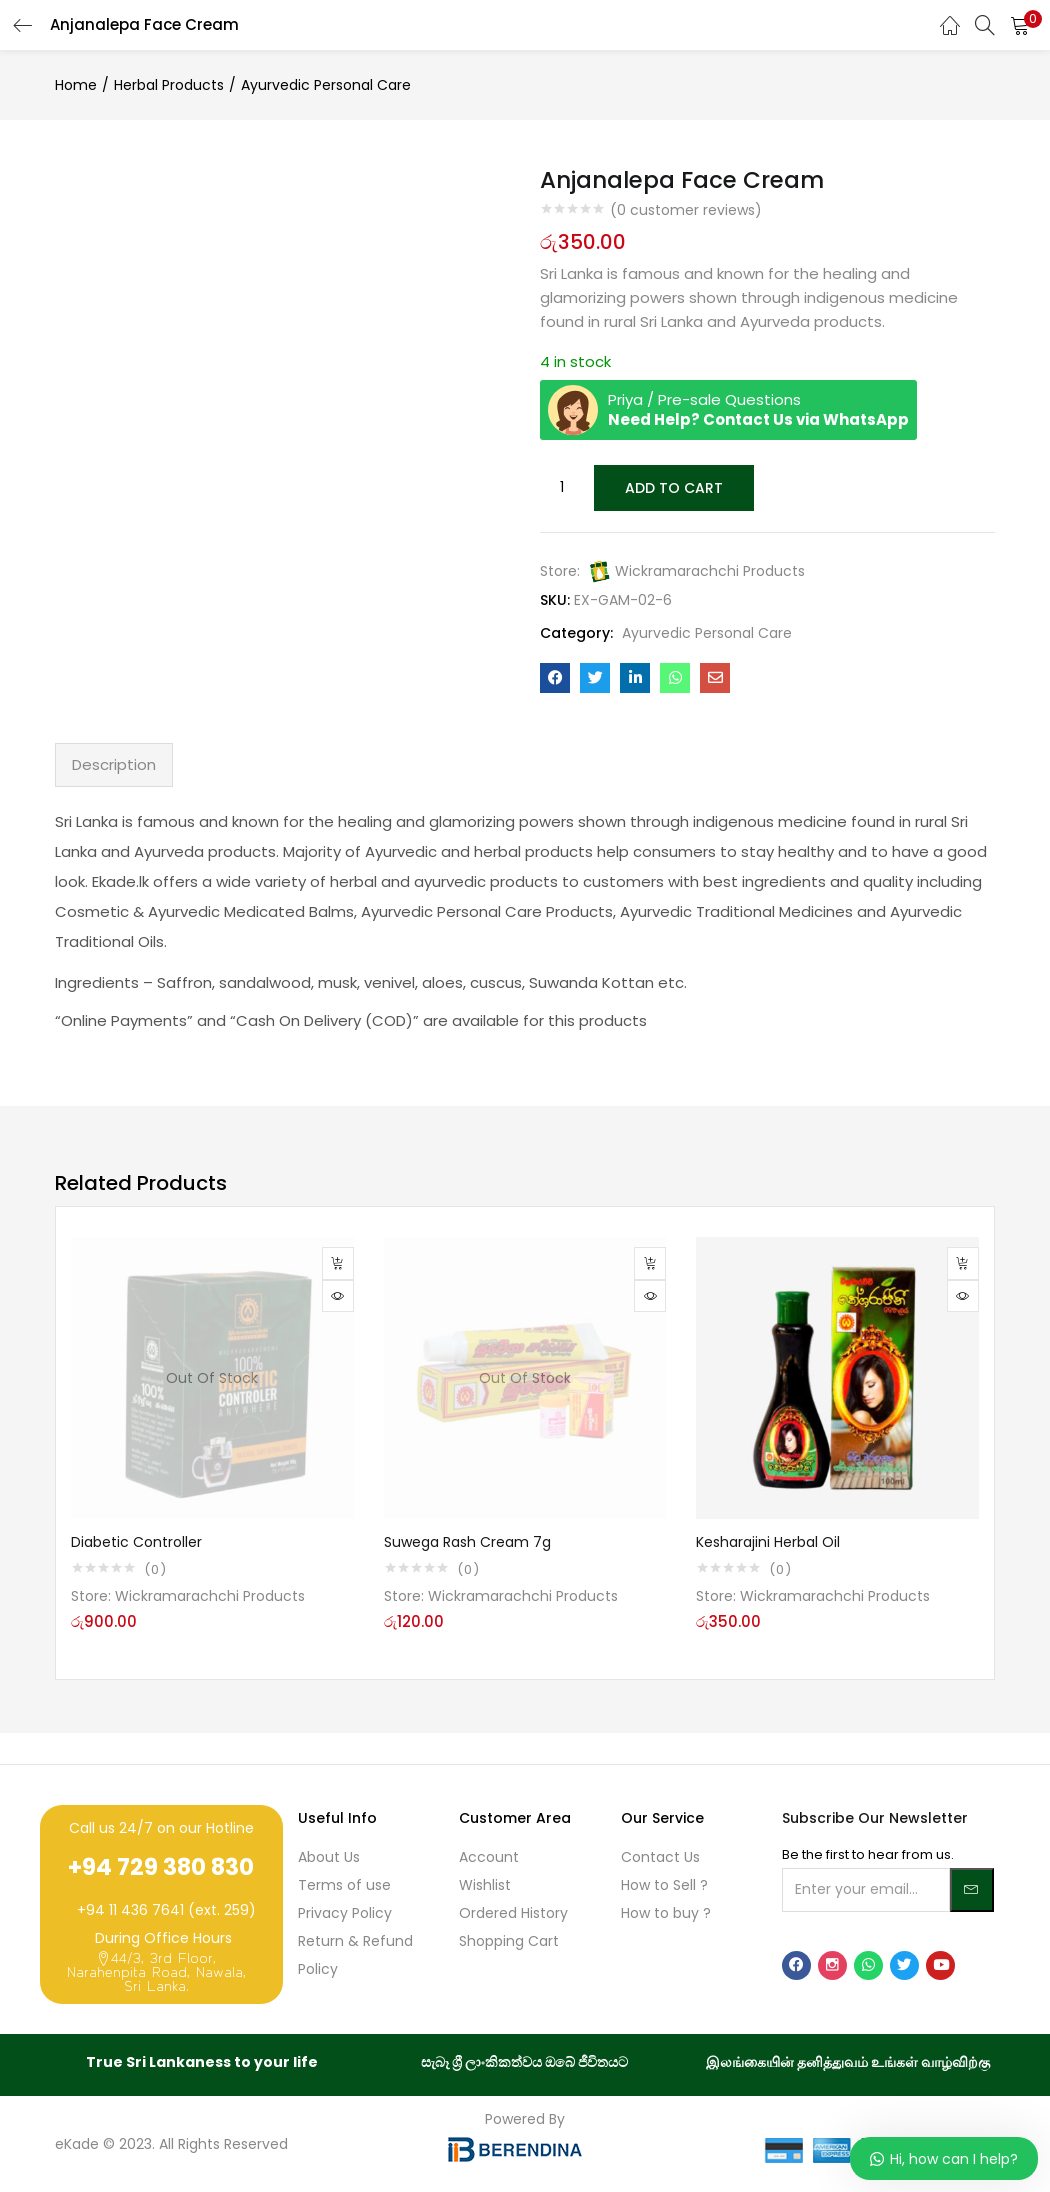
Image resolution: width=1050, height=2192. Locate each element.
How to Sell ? (664, 1883)
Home (76, 85)
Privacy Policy (345, 1911)
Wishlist (485, 1883)
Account (489, 1855)
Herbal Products (169, 85)
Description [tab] (114, 762)
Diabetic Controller (136, 1540)
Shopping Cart (509, 1939)
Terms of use (344, 1883)
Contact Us (660, 1855)
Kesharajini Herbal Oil (768, 1540)
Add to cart (672, 487)
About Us (329, 1855)
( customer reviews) (686, 210)
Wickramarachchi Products (710, 569)
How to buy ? (666, 1911)
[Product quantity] (562, 487)
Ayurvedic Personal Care (326, 85)
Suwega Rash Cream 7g (467, 1540)
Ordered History (513, 1911)
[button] (1020, 25)
